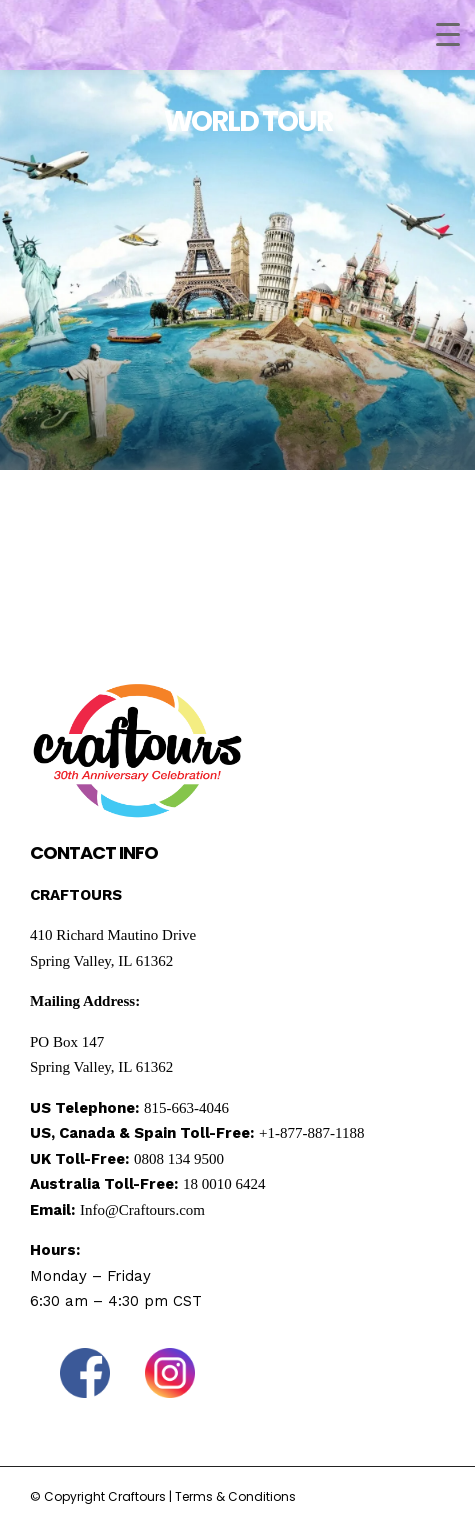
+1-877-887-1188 (311, 1133)
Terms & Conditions (235, 1496)
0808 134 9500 (179, 1159)
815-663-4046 (186, 1108)
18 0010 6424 (224, 1184)
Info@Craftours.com (142, 1210)
